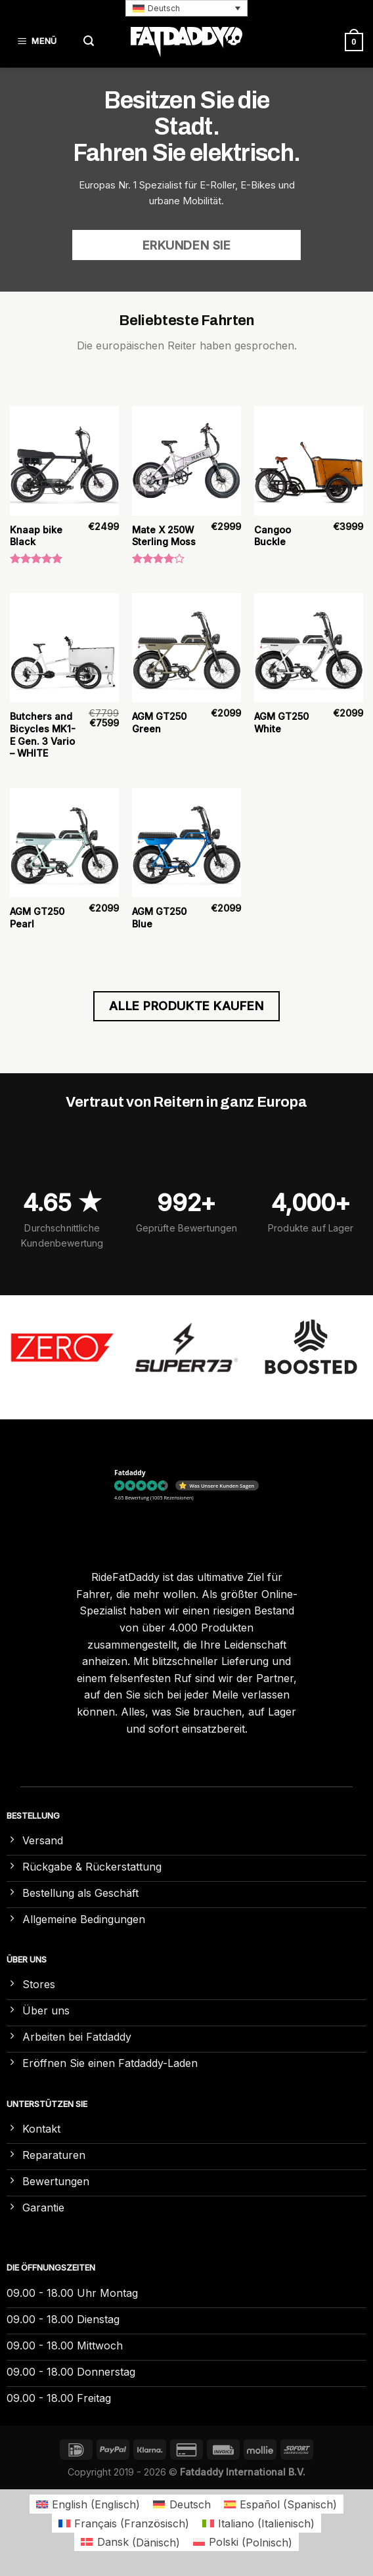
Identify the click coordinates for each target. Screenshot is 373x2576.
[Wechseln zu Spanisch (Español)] (280, 2504)
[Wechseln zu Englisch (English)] (88, 2504)
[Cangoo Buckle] (308, 460)
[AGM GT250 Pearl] (64, 842)
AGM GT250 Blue (159, 917)
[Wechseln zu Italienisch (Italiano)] (258, 2523)
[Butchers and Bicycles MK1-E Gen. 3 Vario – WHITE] (64, 647)
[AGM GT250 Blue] (186, 842)
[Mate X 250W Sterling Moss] (186, 460)
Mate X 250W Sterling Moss (164, 536)
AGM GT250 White (281, 722)
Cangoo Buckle (272, 536)
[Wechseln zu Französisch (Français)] (124, 2523)
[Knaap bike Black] (64, 460)
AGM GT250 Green (159, 722)
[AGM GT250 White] (308, 647)
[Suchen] (88, 42)
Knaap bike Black (36, 536)
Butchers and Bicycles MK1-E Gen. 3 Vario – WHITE (43, 735)
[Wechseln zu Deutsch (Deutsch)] (181, 2504)
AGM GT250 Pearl (37, 917)
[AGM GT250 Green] (186, 647)
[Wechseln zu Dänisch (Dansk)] (130, 2542)
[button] (186, 8)
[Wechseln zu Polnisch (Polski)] (242, 2542)
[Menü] (39, 42)
